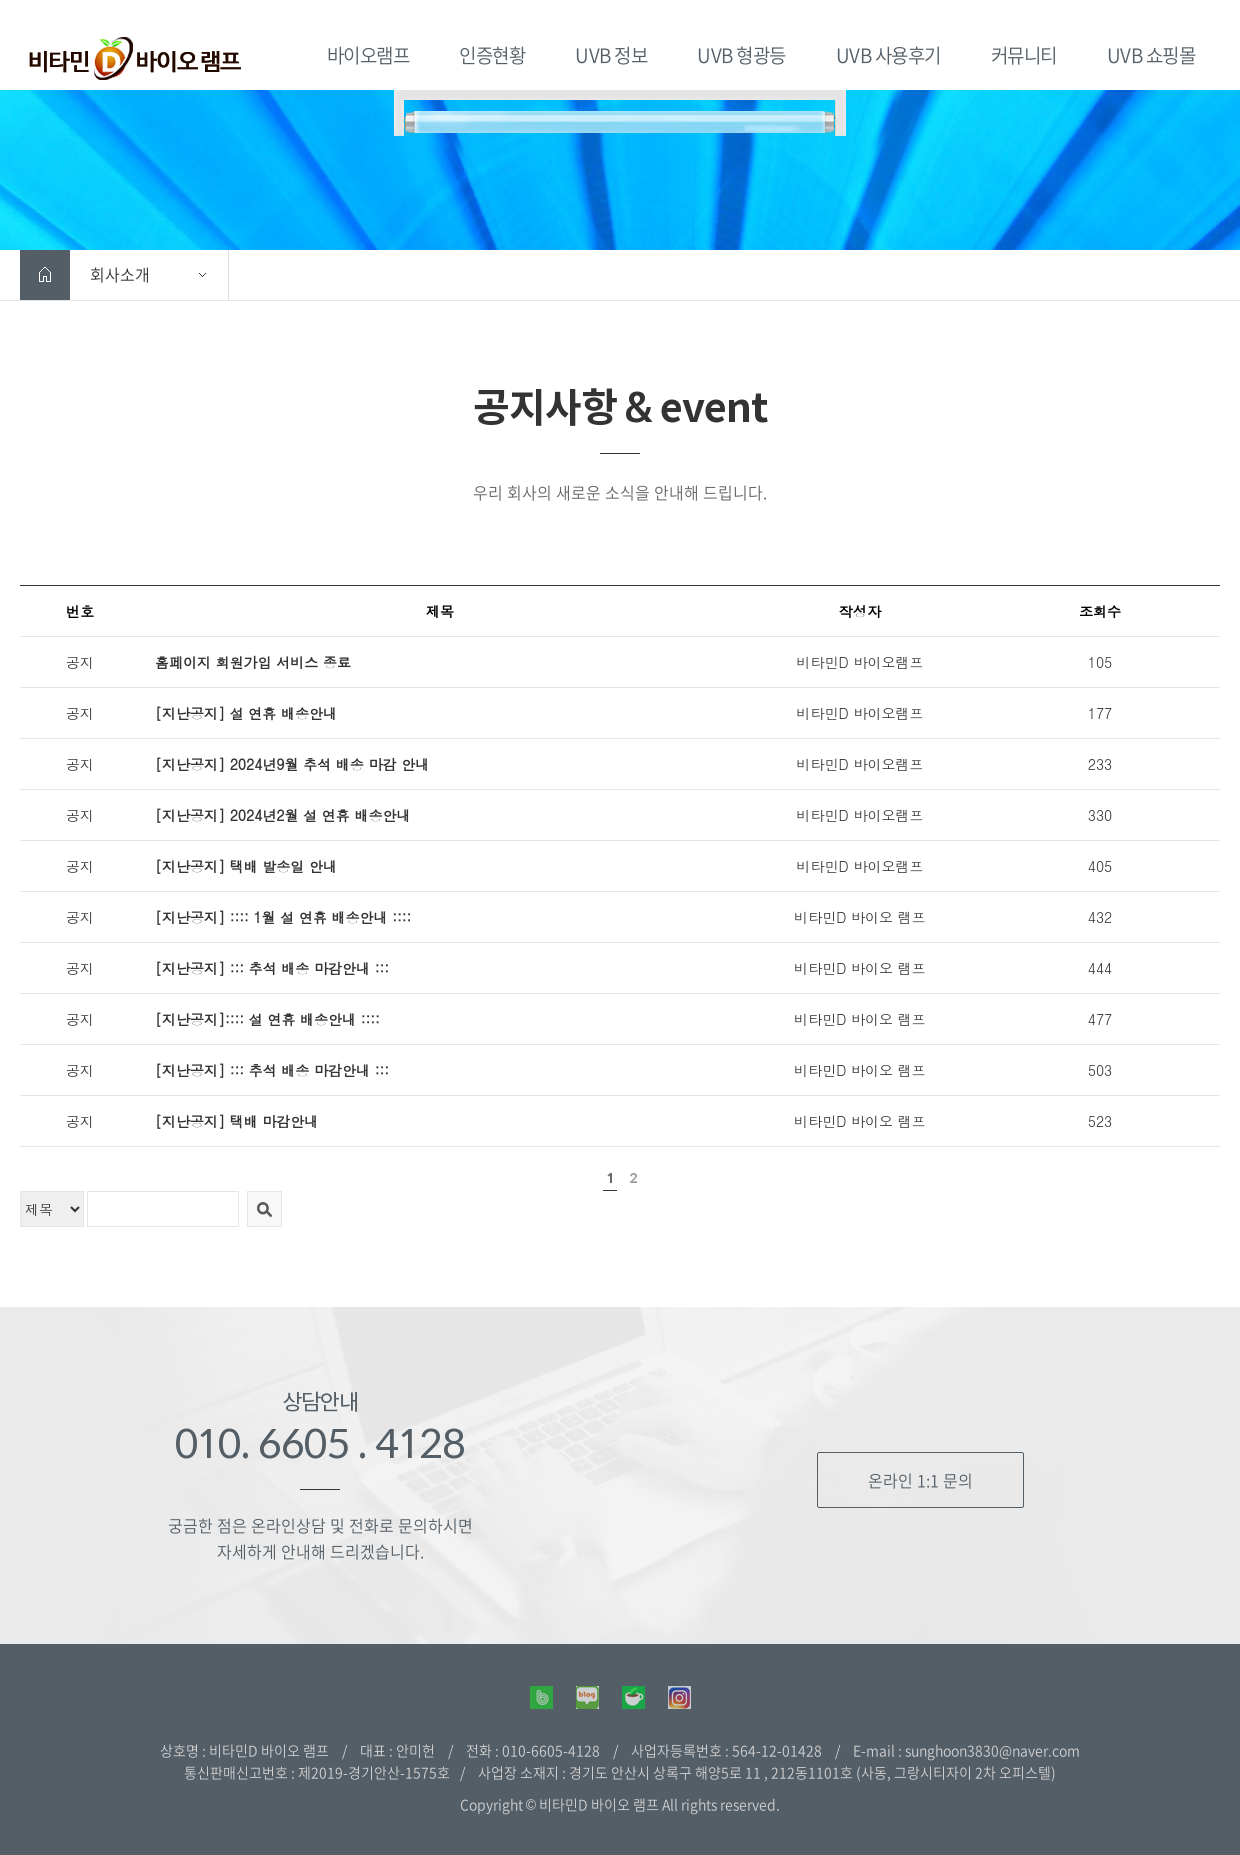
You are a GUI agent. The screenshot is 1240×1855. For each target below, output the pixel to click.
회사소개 (120, 274)
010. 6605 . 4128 (320, 1443)
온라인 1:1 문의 (920, 1480)
